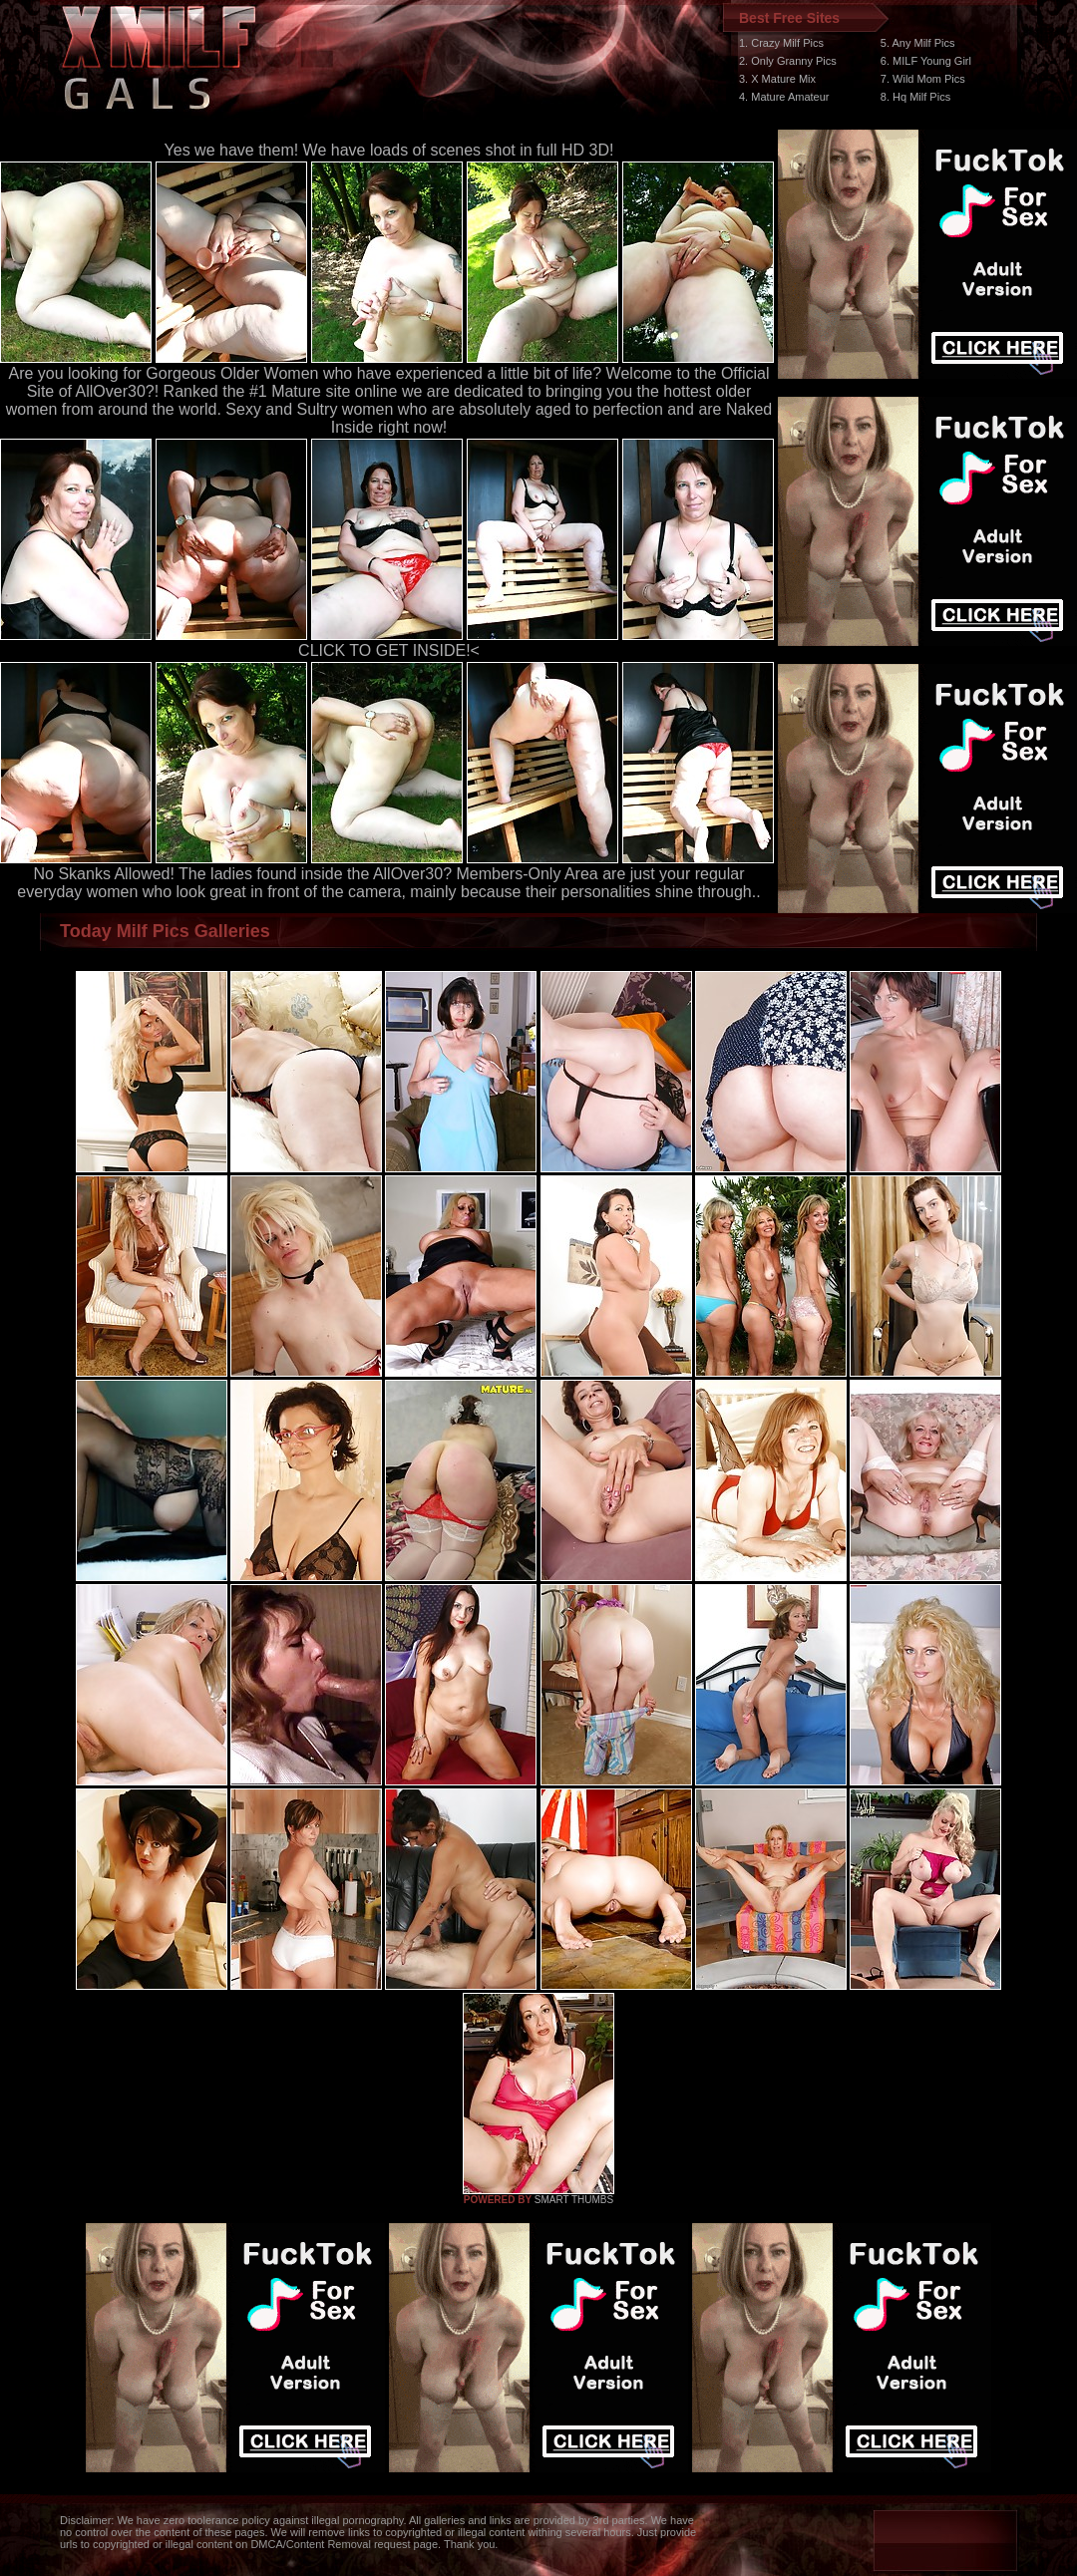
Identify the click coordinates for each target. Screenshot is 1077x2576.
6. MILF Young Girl (926, 61)
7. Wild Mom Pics (923, 79)
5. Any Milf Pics (918, 43)
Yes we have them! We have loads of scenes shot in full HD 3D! (389, 150)
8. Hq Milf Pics (915, 97)
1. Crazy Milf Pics (781, 43)
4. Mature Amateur (784, 97)
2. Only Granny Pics (788, 61)
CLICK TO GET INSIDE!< (389, 650)
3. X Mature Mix (777, 79)
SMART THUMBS (574, 2199)
